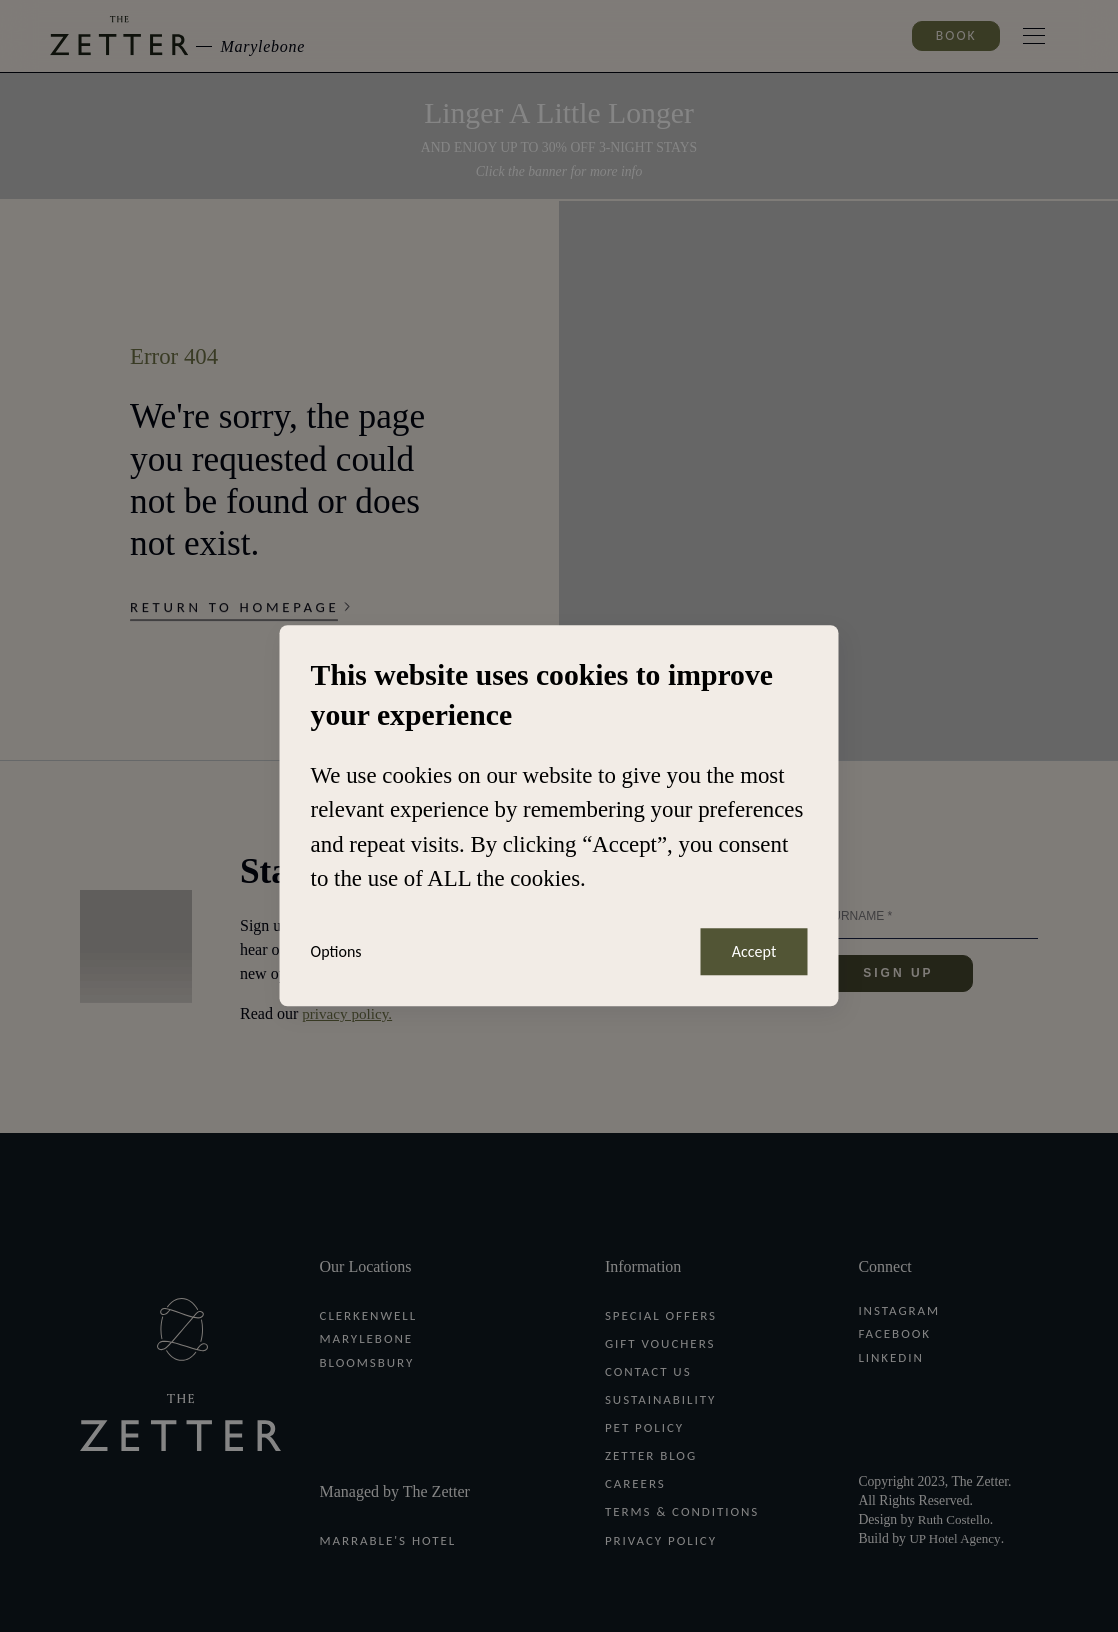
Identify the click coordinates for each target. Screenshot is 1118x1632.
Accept (752, 951)
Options (337, 952)
